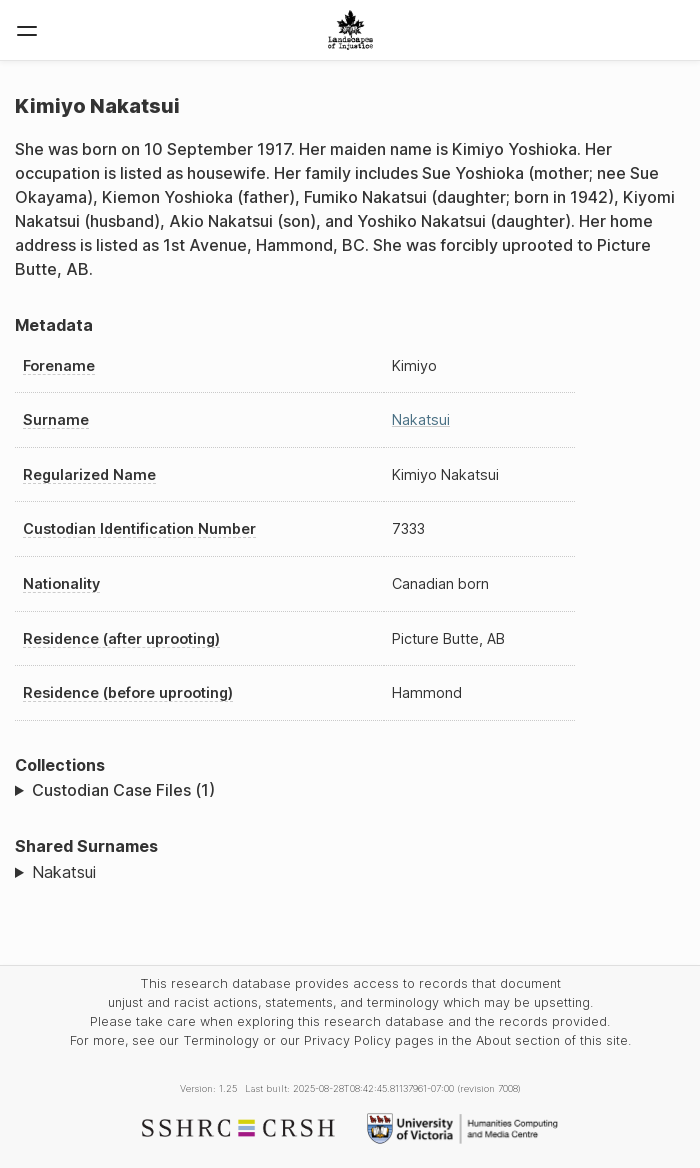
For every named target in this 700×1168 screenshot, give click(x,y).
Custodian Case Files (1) (123, 790)
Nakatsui (421, 419)
